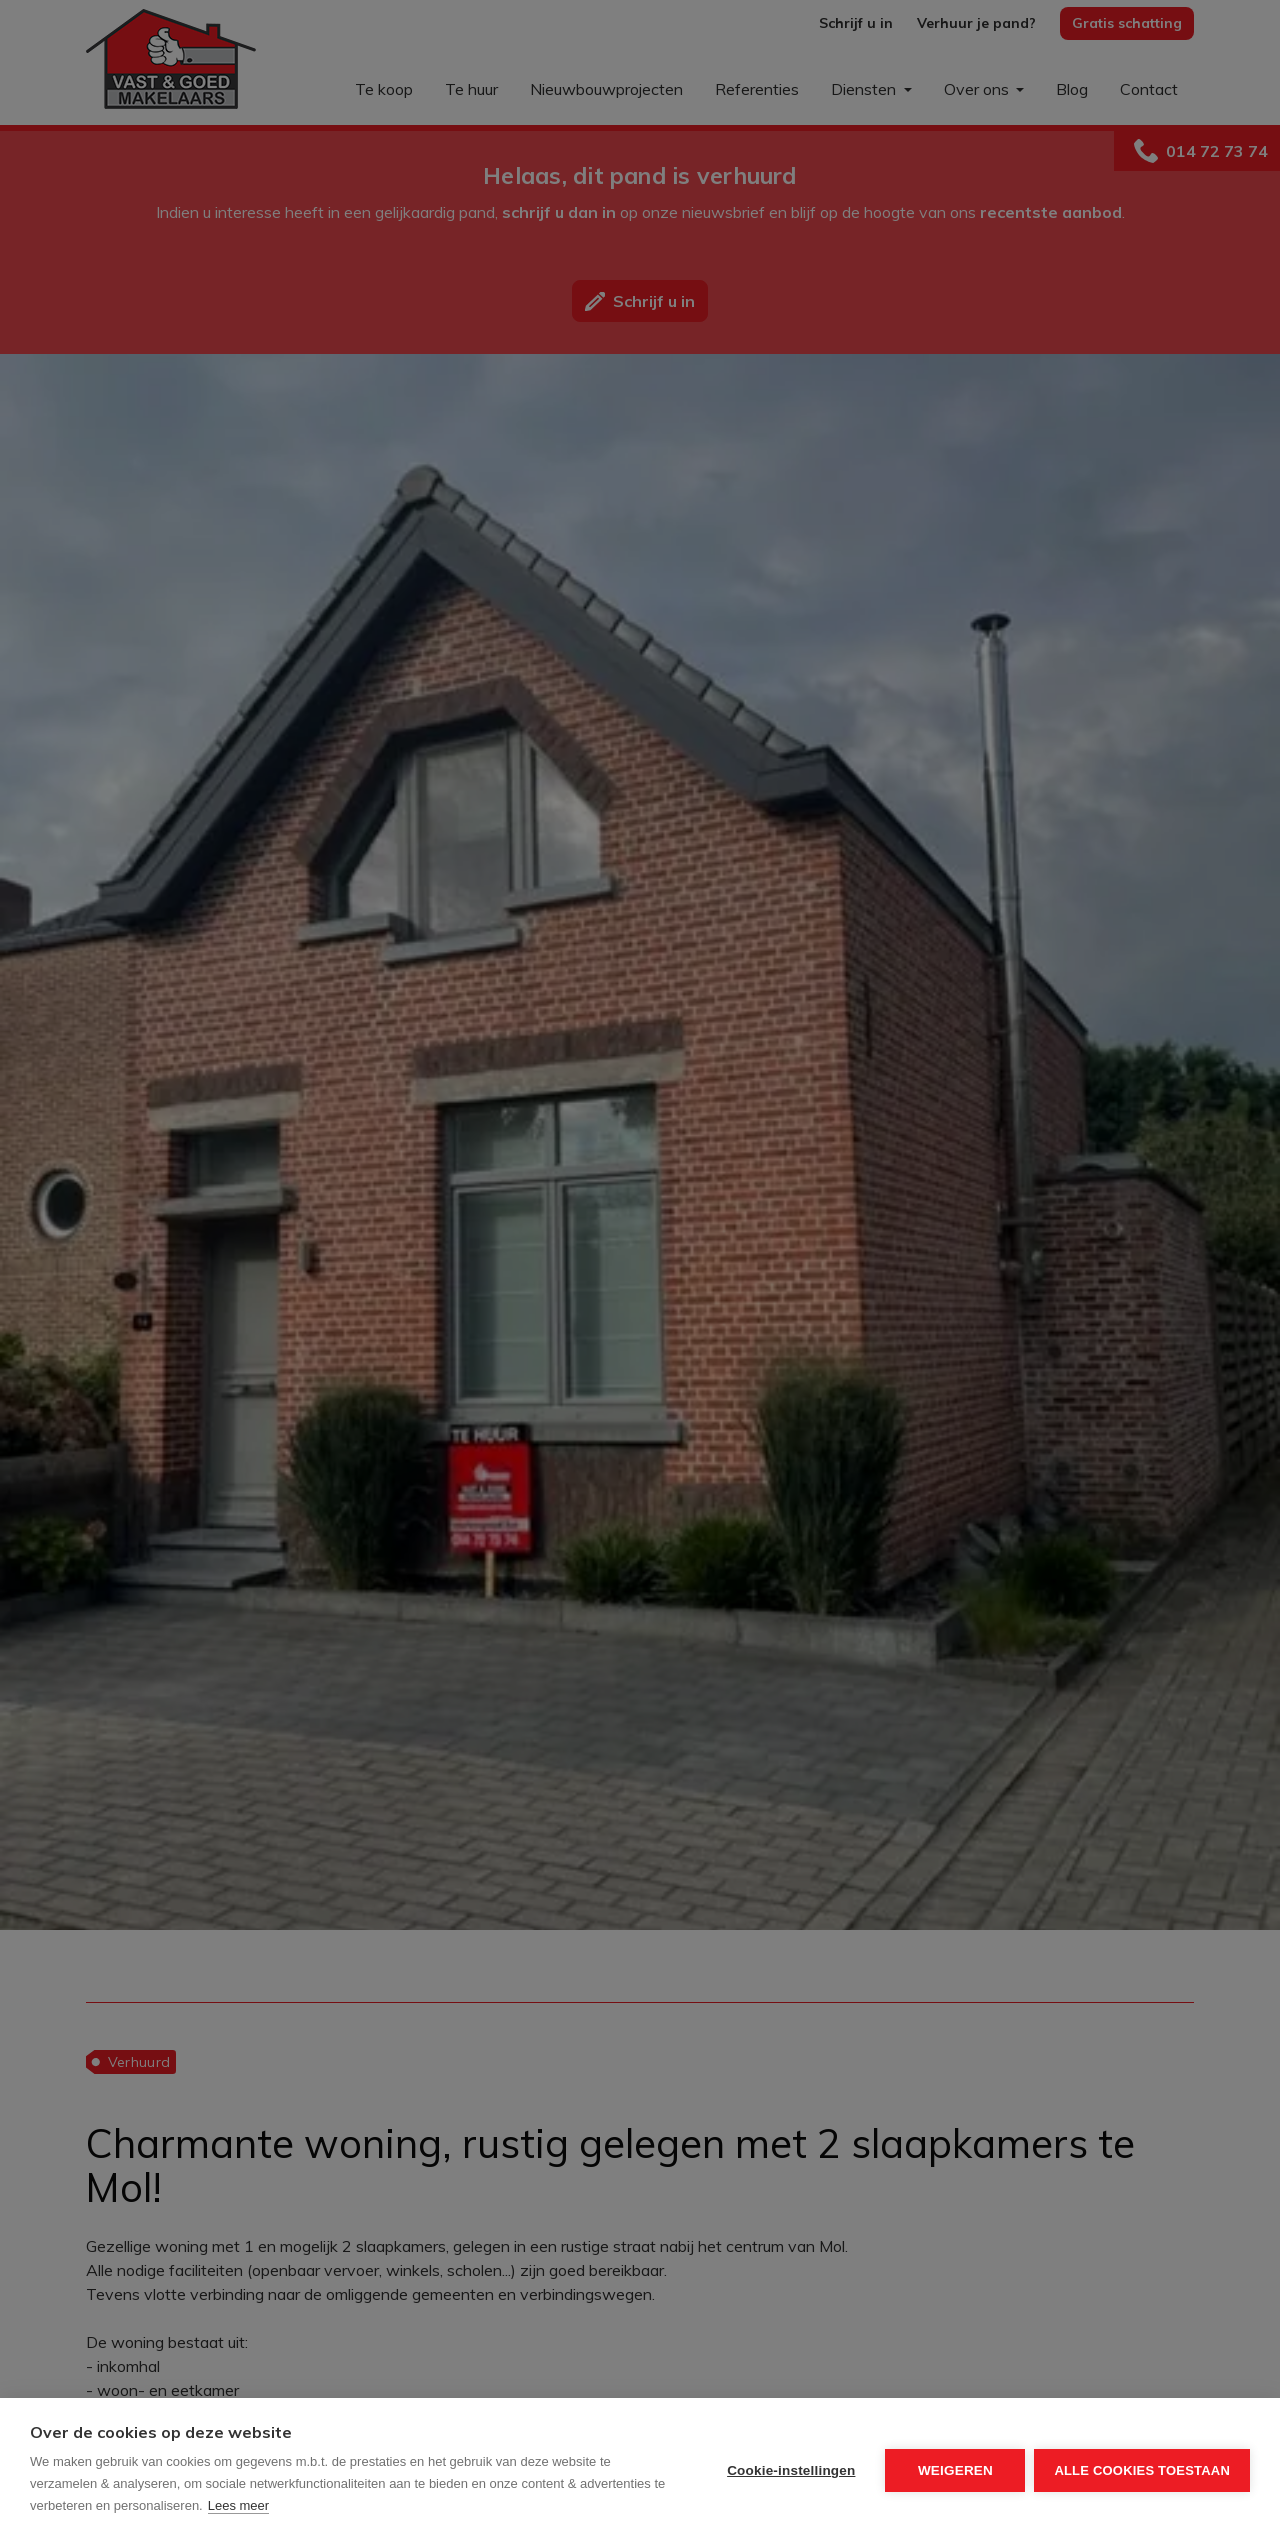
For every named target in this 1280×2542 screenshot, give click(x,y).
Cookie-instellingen (790, 2470)
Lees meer (238, 2505)
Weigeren (954, 2470)
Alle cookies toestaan (1142, 2470)
